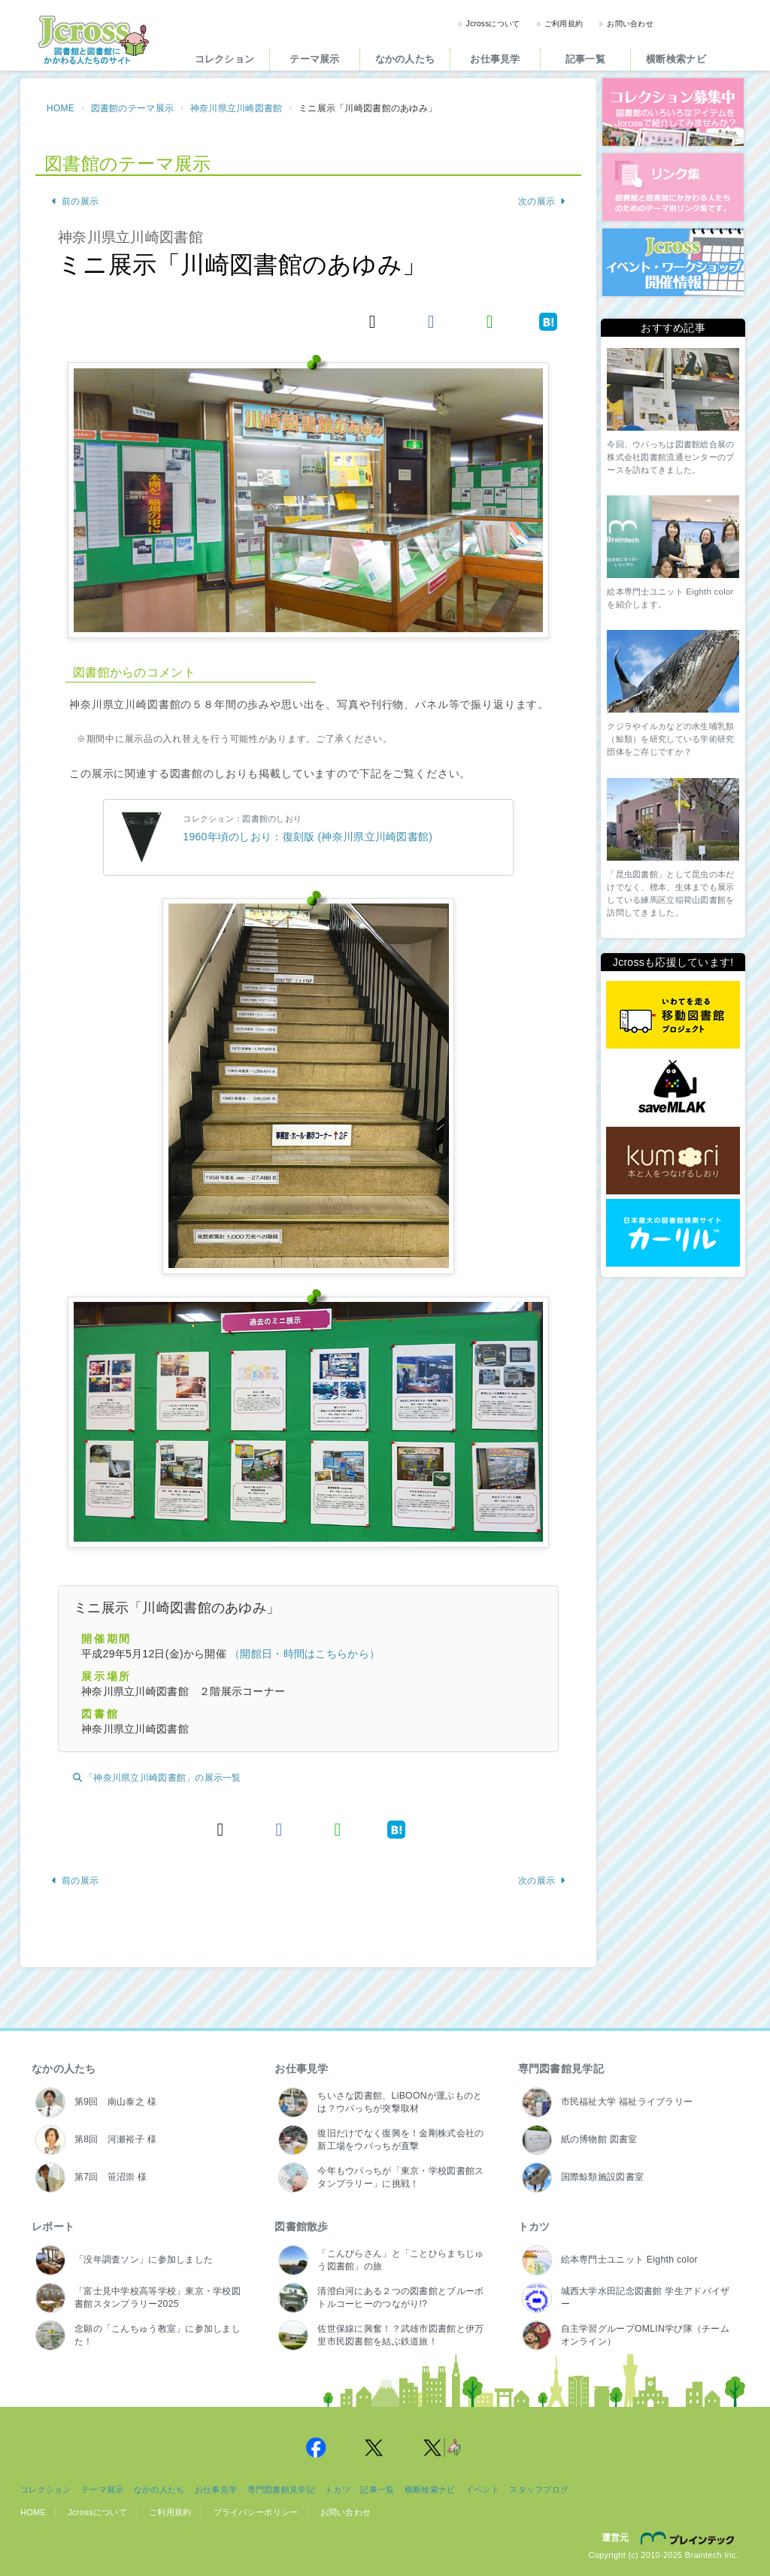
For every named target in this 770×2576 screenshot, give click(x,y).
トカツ (534, 2226)
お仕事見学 (495, 59)
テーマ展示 (314, 59)
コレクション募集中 (673, 112)
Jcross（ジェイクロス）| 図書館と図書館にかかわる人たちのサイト (93, 40)
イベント (482, 2489)
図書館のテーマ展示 (132, 108)
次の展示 (542, 201)
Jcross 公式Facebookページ (315, 2447)
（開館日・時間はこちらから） (304, 1654)
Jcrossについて (493, 24)
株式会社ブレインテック (689, 2538)
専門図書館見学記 (561, 2069)
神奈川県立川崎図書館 (236, 108)
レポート (53, 2226)
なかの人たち (405, 59)
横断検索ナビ (676, 59)
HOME (60, 108)
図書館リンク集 (673, 187)
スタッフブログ (538, 2489)
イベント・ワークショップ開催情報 (673, 262)
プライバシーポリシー (256, 2512)
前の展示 (74, 201)
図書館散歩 (301, 2226)
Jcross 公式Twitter (374, 2447)
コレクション (225, 59)
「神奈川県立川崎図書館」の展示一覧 (157, 1777)
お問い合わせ (630, 24)
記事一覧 (585, 59)
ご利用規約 (563, 24)
